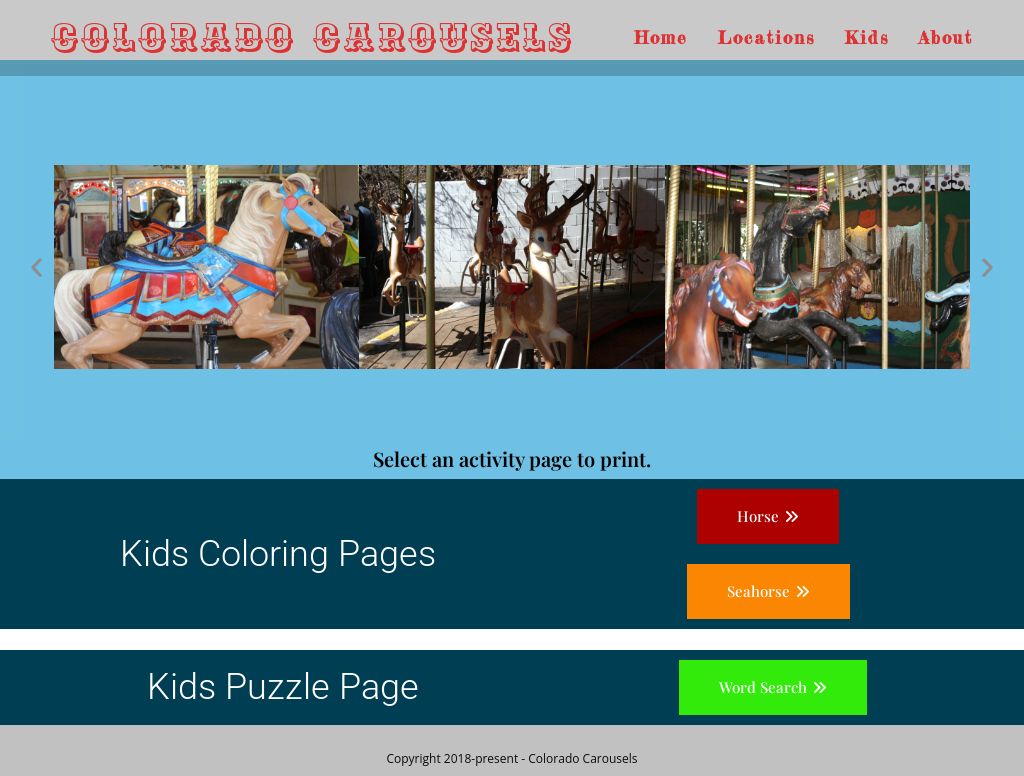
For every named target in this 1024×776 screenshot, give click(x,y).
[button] (36, 266)
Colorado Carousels (312, 37)
